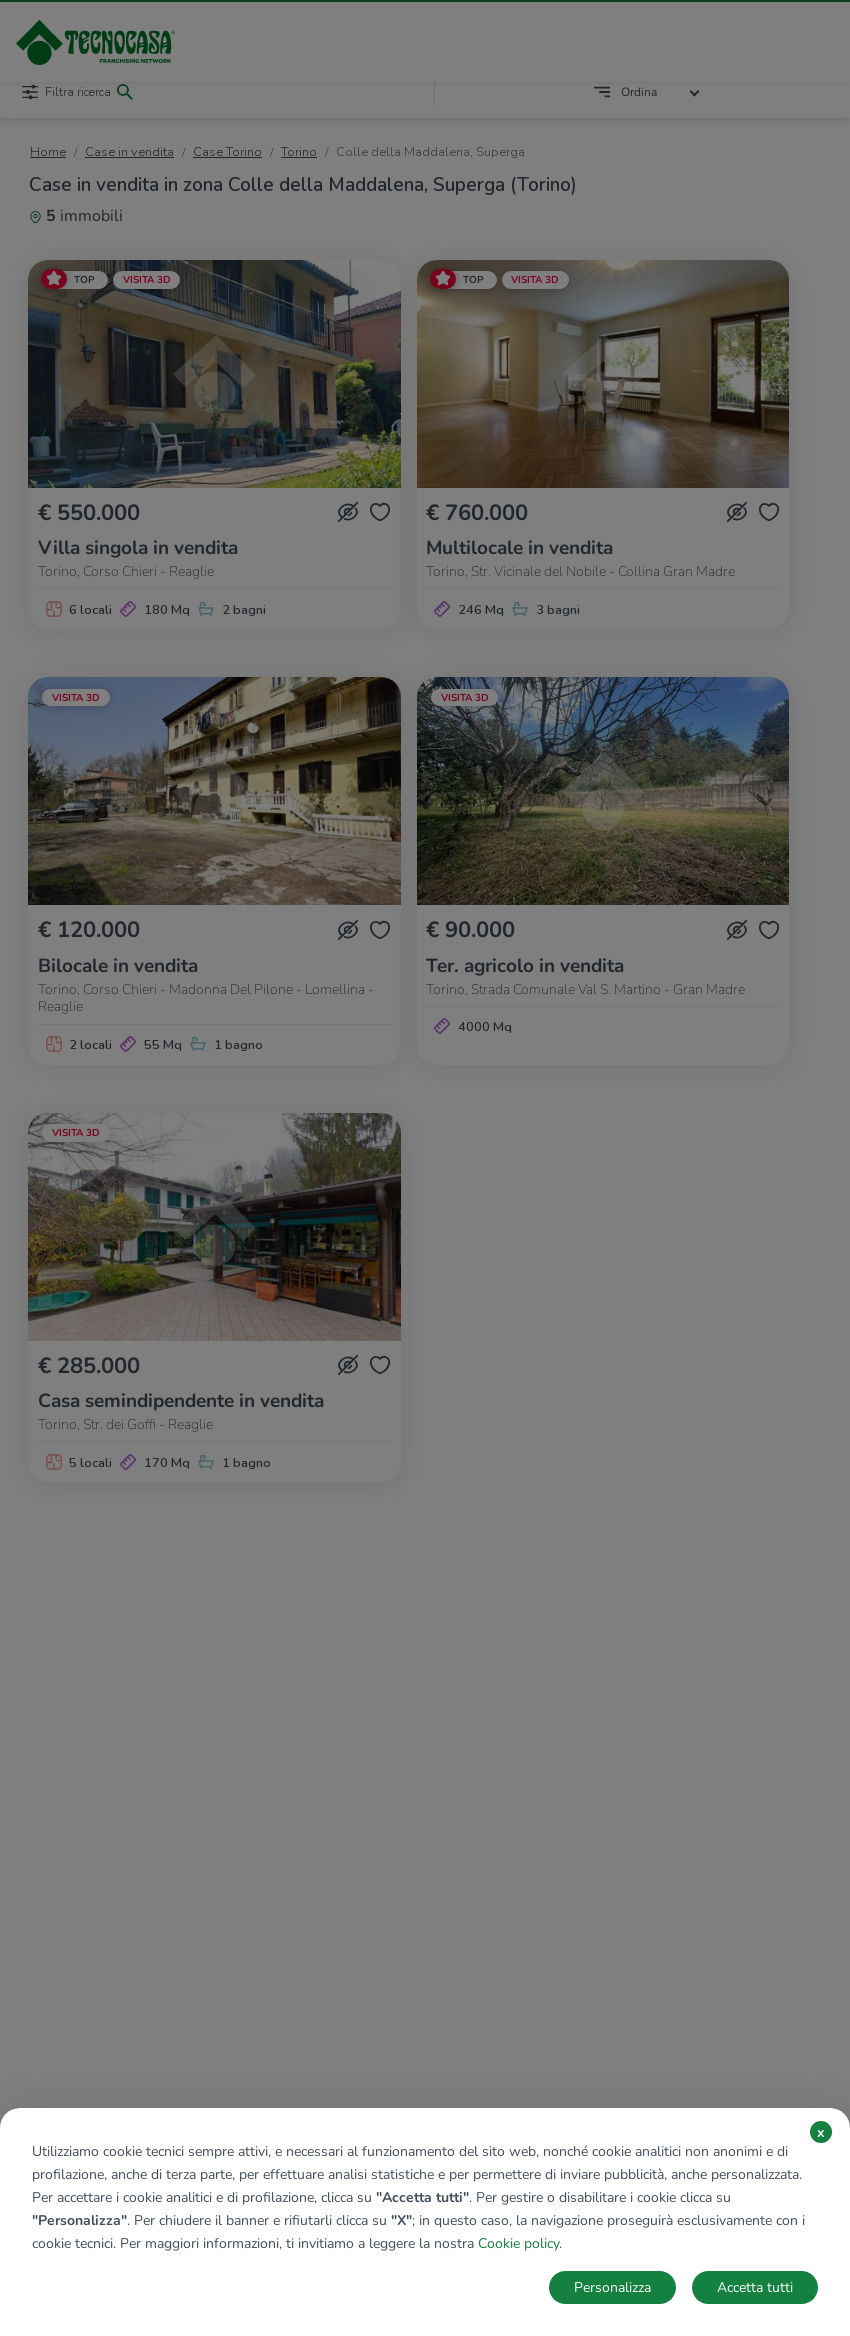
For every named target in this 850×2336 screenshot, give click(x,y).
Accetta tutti (755, 2287)
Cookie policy (518, 2243)
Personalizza (612, 2287)
